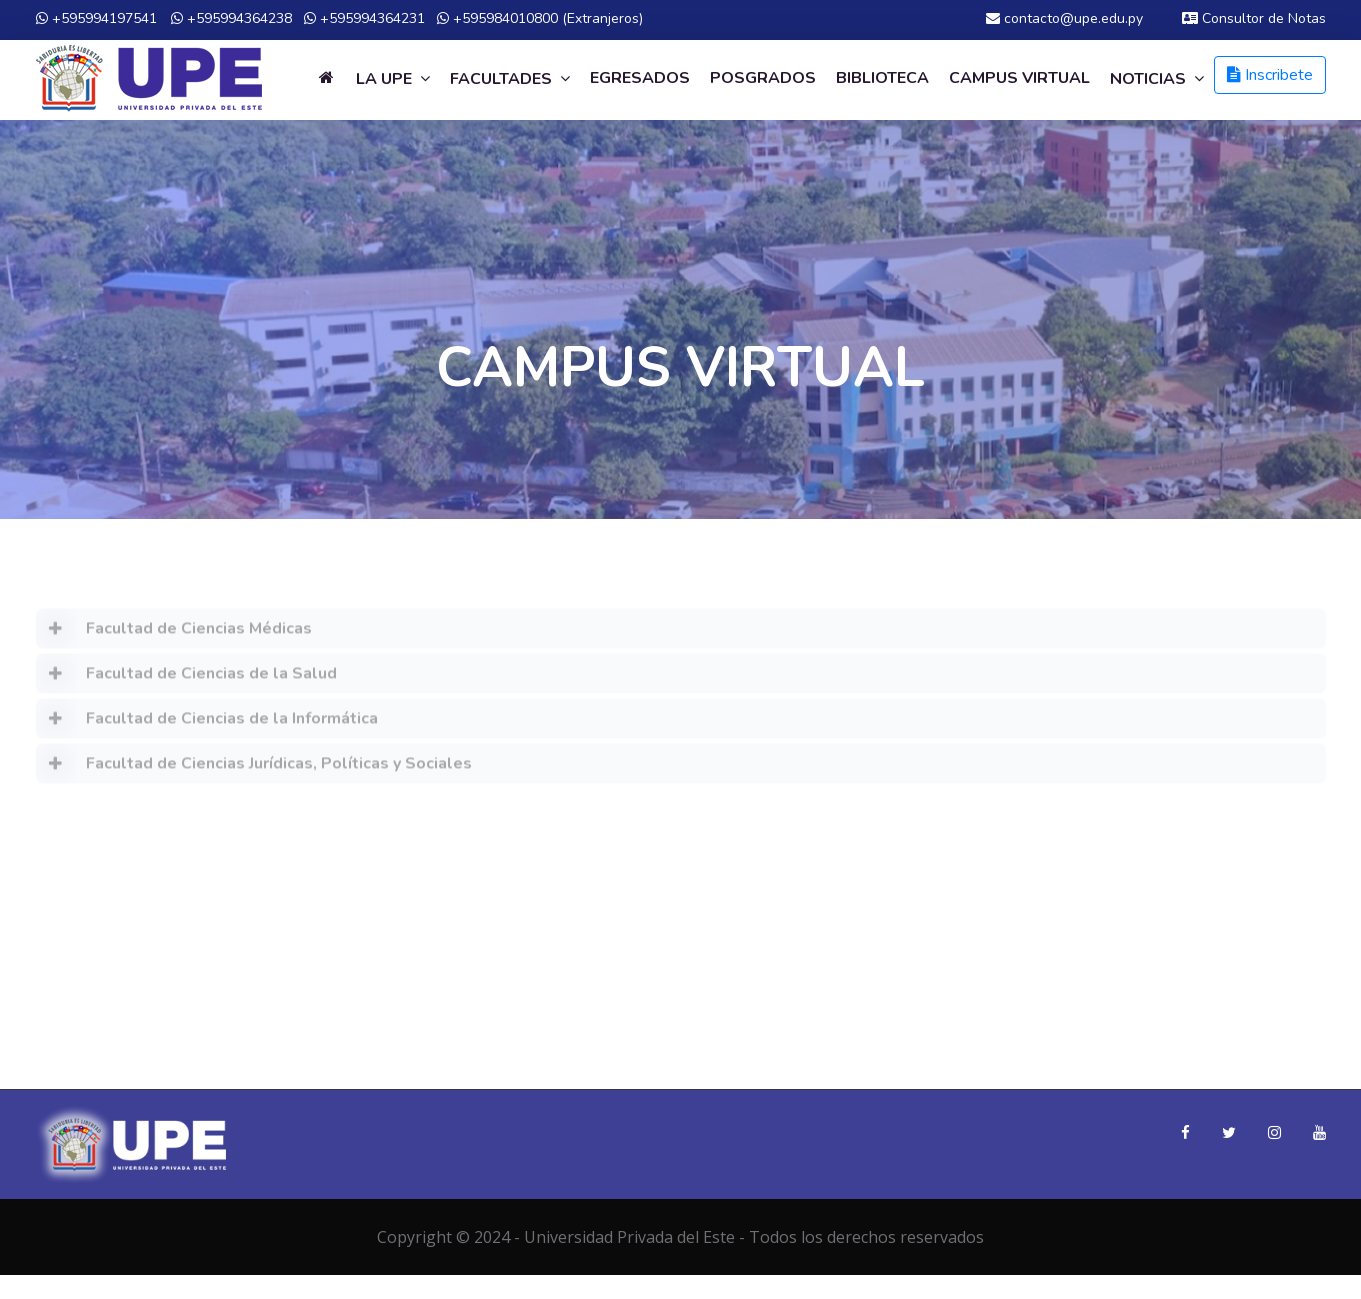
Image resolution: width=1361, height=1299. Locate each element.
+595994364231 (364, 18)
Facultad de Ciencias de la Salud (186, 680)
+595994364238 (231, 18)
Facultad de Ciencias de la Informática (207, 725)
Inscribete (1270, 75)
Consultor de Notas (1254, 18)
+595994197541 (96, 18)
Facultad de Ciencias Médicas (174, 635)
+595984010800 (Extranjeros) (540, 18)
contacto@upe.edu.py (1064, 18)
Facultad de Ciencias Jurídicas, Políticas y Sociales (254, 770)
